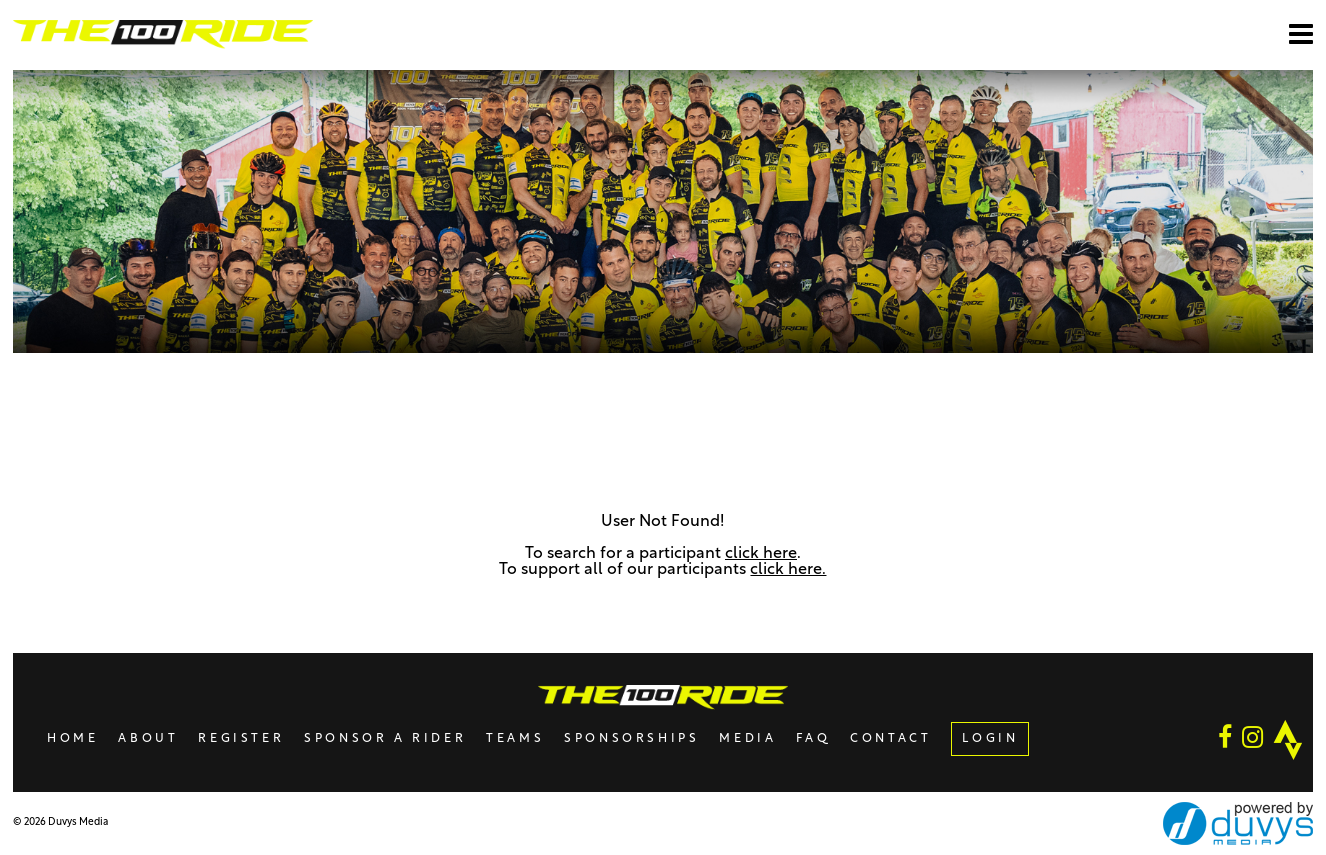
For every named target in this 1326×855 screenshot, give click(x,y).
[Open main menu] (1301, 34)
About (148, 739)
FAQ (813, 739)
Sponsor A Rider (385, 739)
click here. (788, 570)
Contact (890, 739)
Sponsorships (631, 739)
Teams (515, 739)
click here (761, 554)
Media (747, 739)
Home (72, 739)
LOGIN (990, 739)
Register (241, 739)
